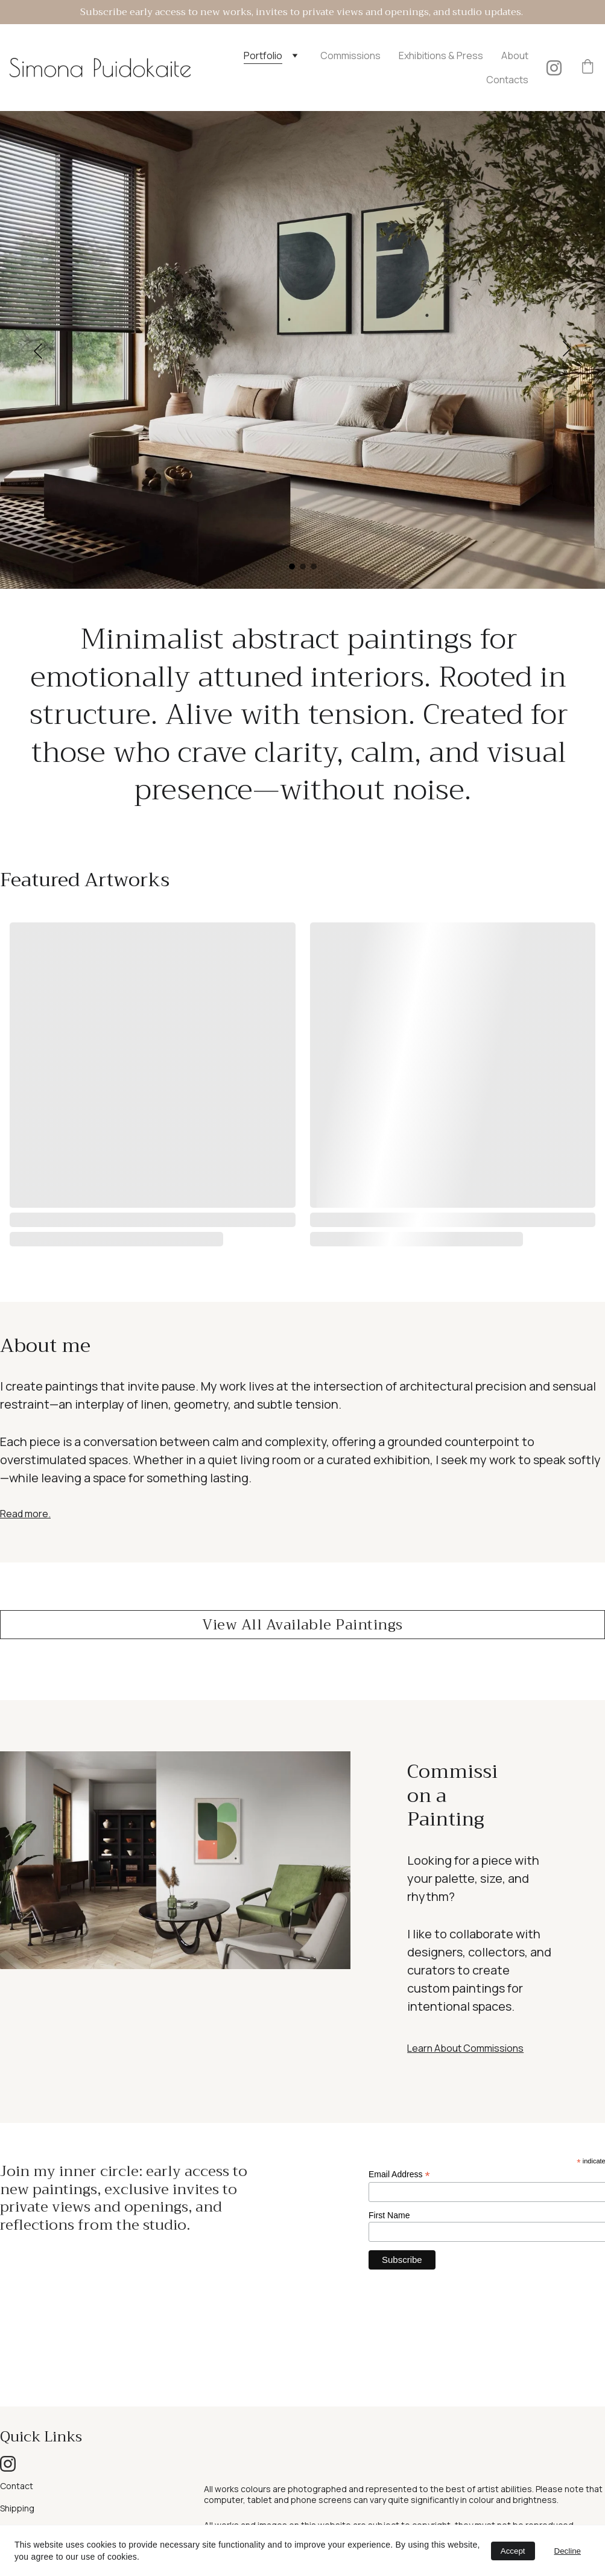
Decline (567, 2550)
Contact (16, 2442)
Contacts (507, 79)
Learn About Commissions (465, 2048)
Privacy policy (26, 2511)
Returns (16, 2486)
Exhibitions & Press (441, 55)
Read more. (25, 1513)
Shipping (17, 2464)
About (514, 55)
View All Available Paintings (302, 1624)
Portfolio (263, 55)
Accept (513, 2550)
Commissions (350, 55)
